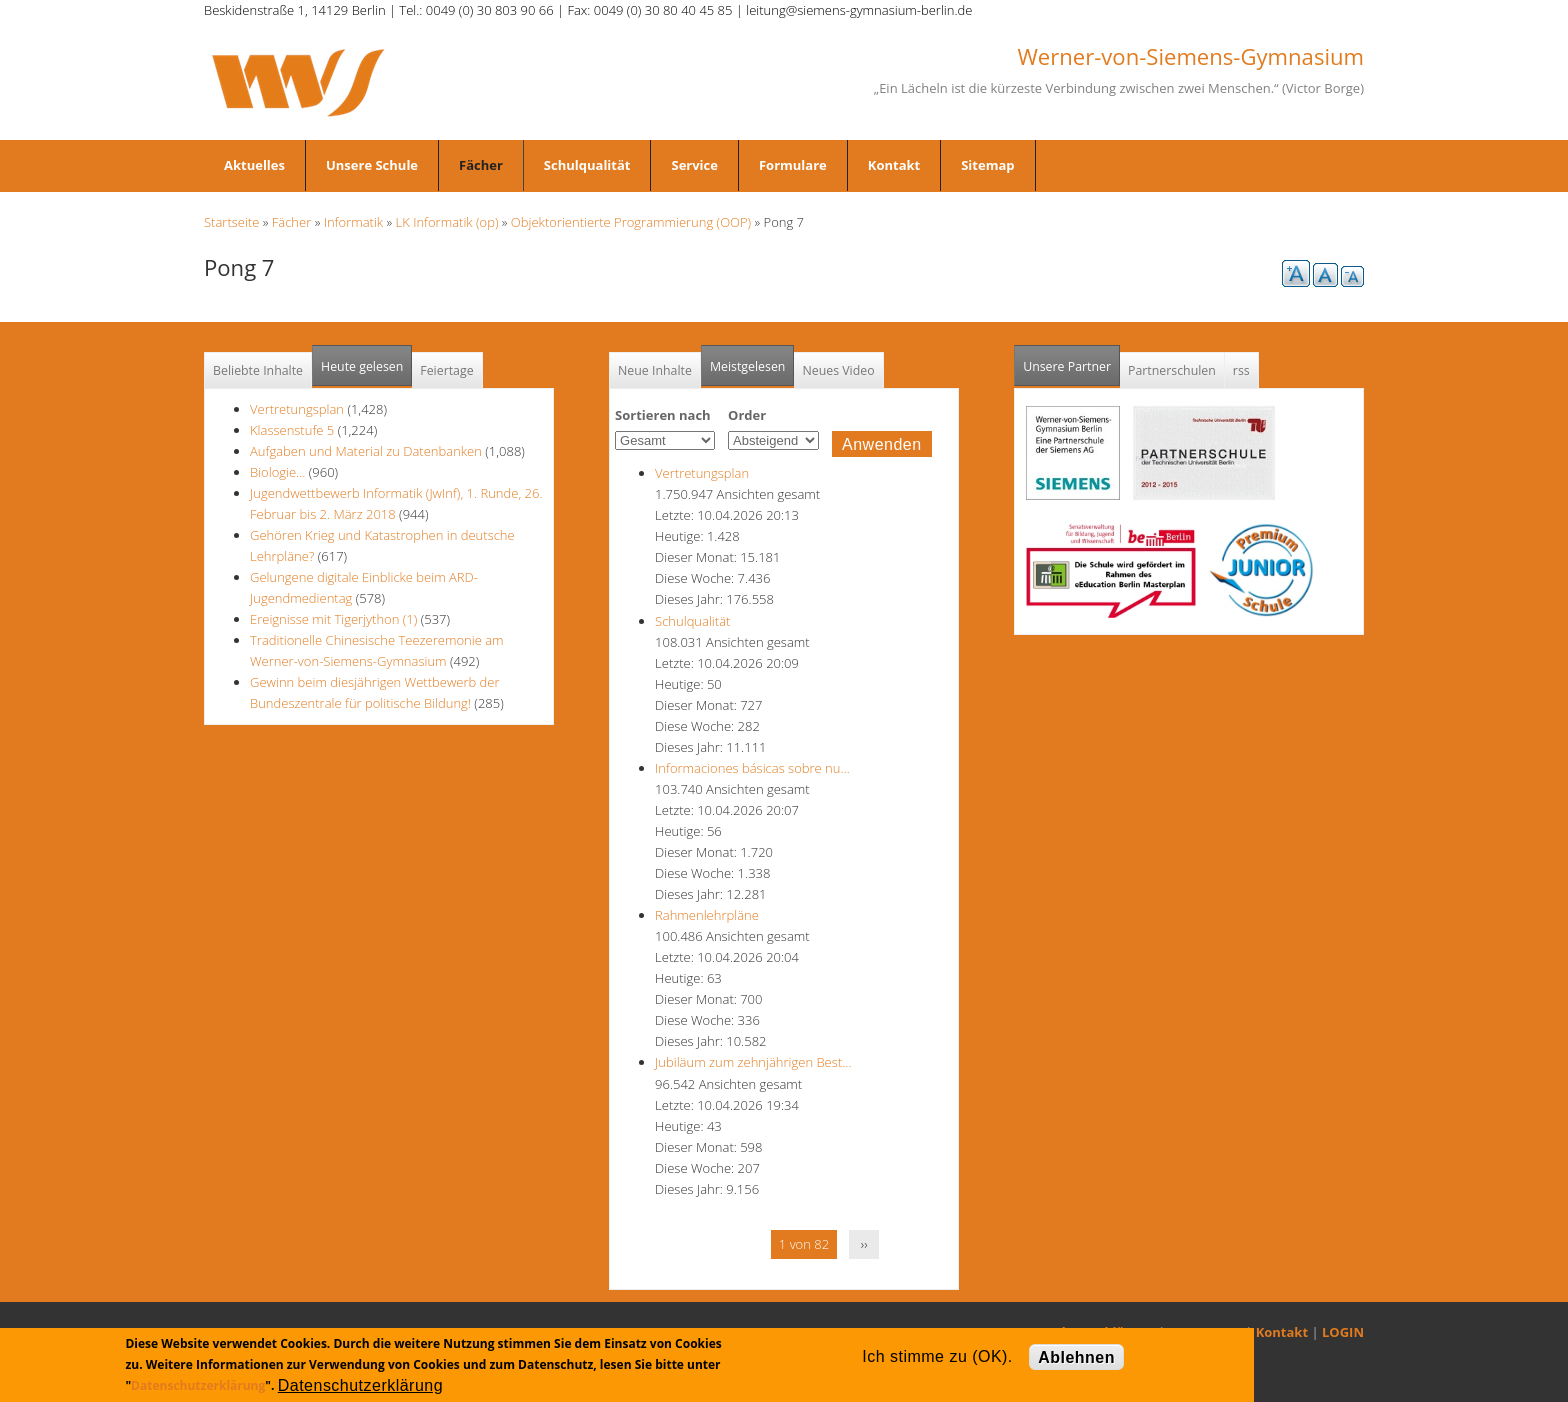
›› (864, 1244)
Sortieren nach (663, 415)
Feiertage (446, 370)
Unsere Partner (1071, 360)
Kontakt (894, 165)
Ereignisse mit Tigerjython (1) (333, 619)
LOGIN (1343, 1332)
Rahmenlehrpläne (707, 915)
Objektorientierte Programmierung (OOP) (631, 222)
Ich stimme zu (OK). (937, 1356)
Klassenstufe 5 (292, 430)
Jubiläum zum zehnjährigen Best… (753, 1062)
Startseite (231, 222)
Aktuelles (254, 165)
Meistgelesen (748, 366)
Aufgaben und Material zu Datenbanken (366, 451)
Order (747, 415)
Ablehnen (1076, 1357)
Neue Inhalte (655, 370)
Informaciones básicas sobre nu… (752, 768)
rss (1241, 370)
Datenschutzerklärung (198, 1385)
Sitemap (987, 165)
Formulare (793, 165)
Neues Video (838, 370)
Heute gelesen (362, 366)
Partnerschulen (1172, 370)
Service (694, 165)
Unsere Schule (372, 165)
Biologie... (277, 472)
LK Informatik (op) (447, 222)
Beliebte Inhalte (258, 370)
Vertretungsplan (297, 409)
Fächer (481, 165)
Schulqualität (587, 165)
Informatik (353, 222)
